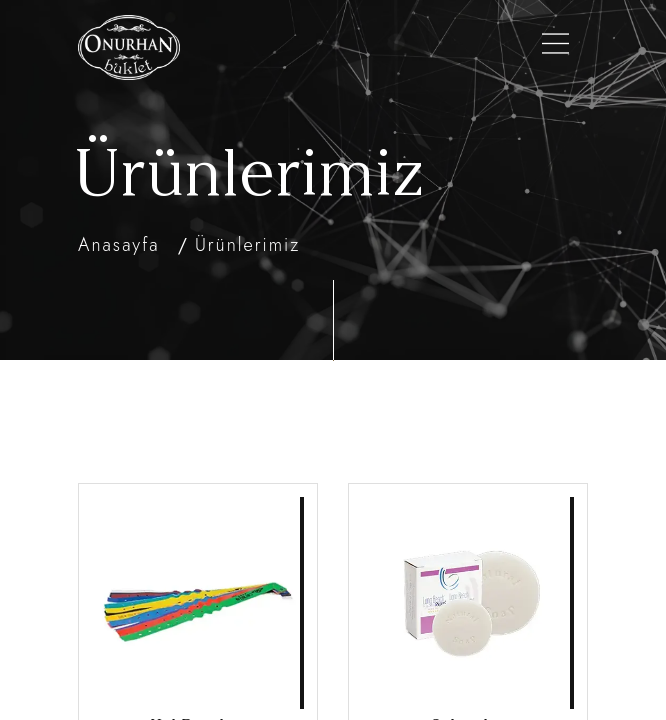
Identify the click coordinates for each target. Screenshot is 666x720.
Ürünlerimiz (247, 245)
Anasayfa (119, 245)
